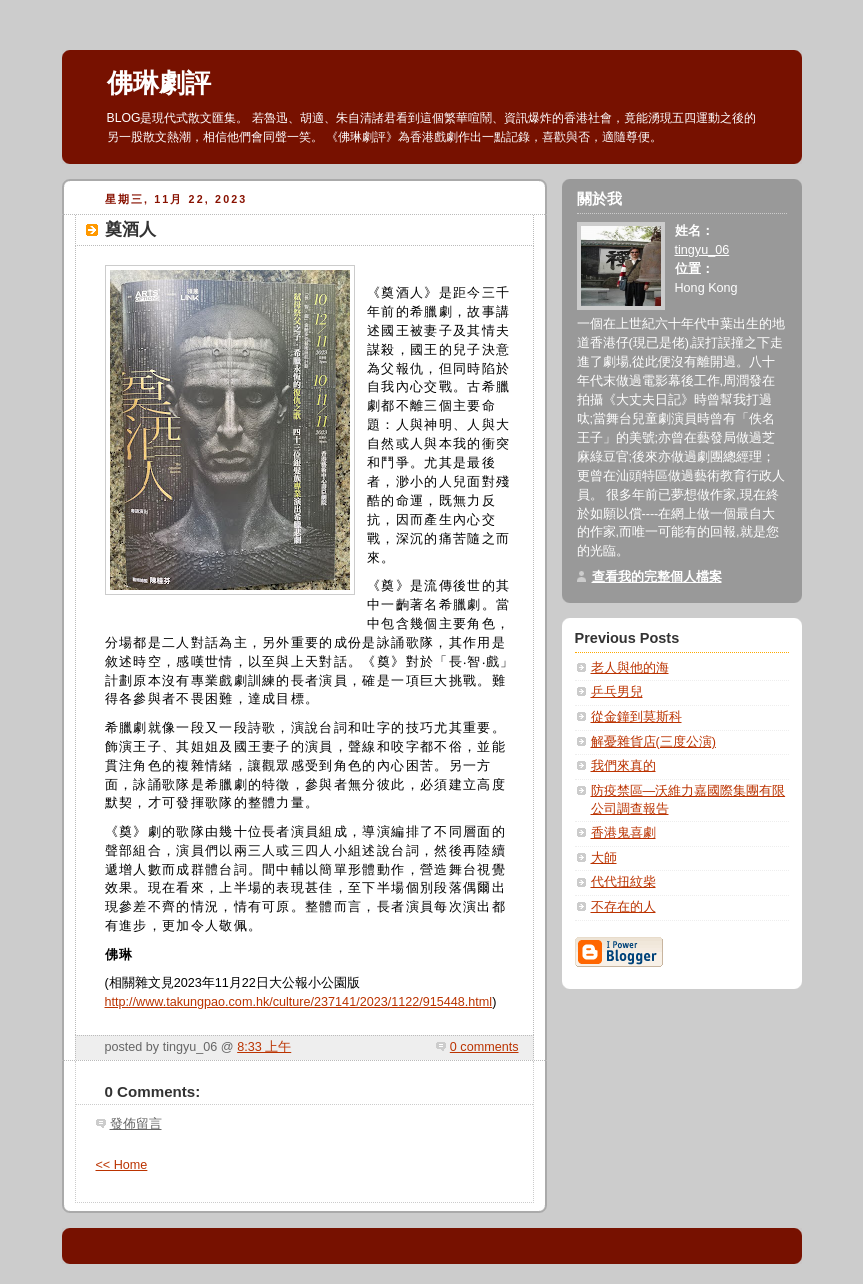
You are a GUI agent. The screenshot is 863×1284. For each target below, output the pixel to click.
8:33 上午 (264, 1047)
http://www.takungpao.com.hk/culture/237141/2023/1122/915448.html (299, 1002)
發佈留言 (136, 1124)
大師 (604, 858)
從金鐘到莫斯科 (636, 717)
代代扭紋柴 (623, 882)
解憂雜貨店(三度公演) (653, 742)
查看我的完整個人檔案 (657, 577)
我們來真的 (623, 766)
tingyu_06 (702, 250)
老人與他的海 (630, 668)
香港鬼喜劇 (623, 833)
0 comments (484, 1047)
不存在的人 (623, 907)
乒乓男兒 (617, 692)
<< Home (122, 1165)
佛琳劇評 (159, 83)
